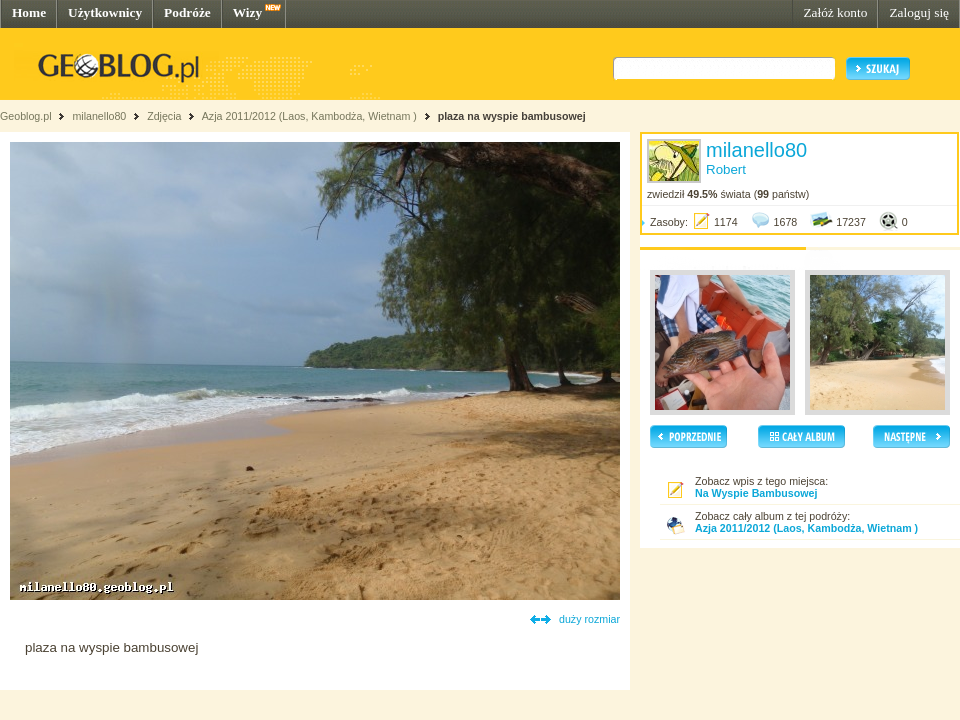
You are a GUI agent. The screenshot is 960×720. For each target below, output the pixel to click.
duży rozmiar (589, 619)
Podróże (187, 12)
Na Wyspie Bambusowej (756, 493)
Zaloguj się (919, 12)
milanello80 (99, 116)
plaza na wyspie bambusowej (512, 116)
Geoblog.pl (26, 116)
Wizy (247, 12)
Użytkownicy (105, 12)
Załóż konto (835, 12)
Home (29, 12)
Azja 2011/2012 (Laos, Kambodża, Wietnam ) (309, 116)
